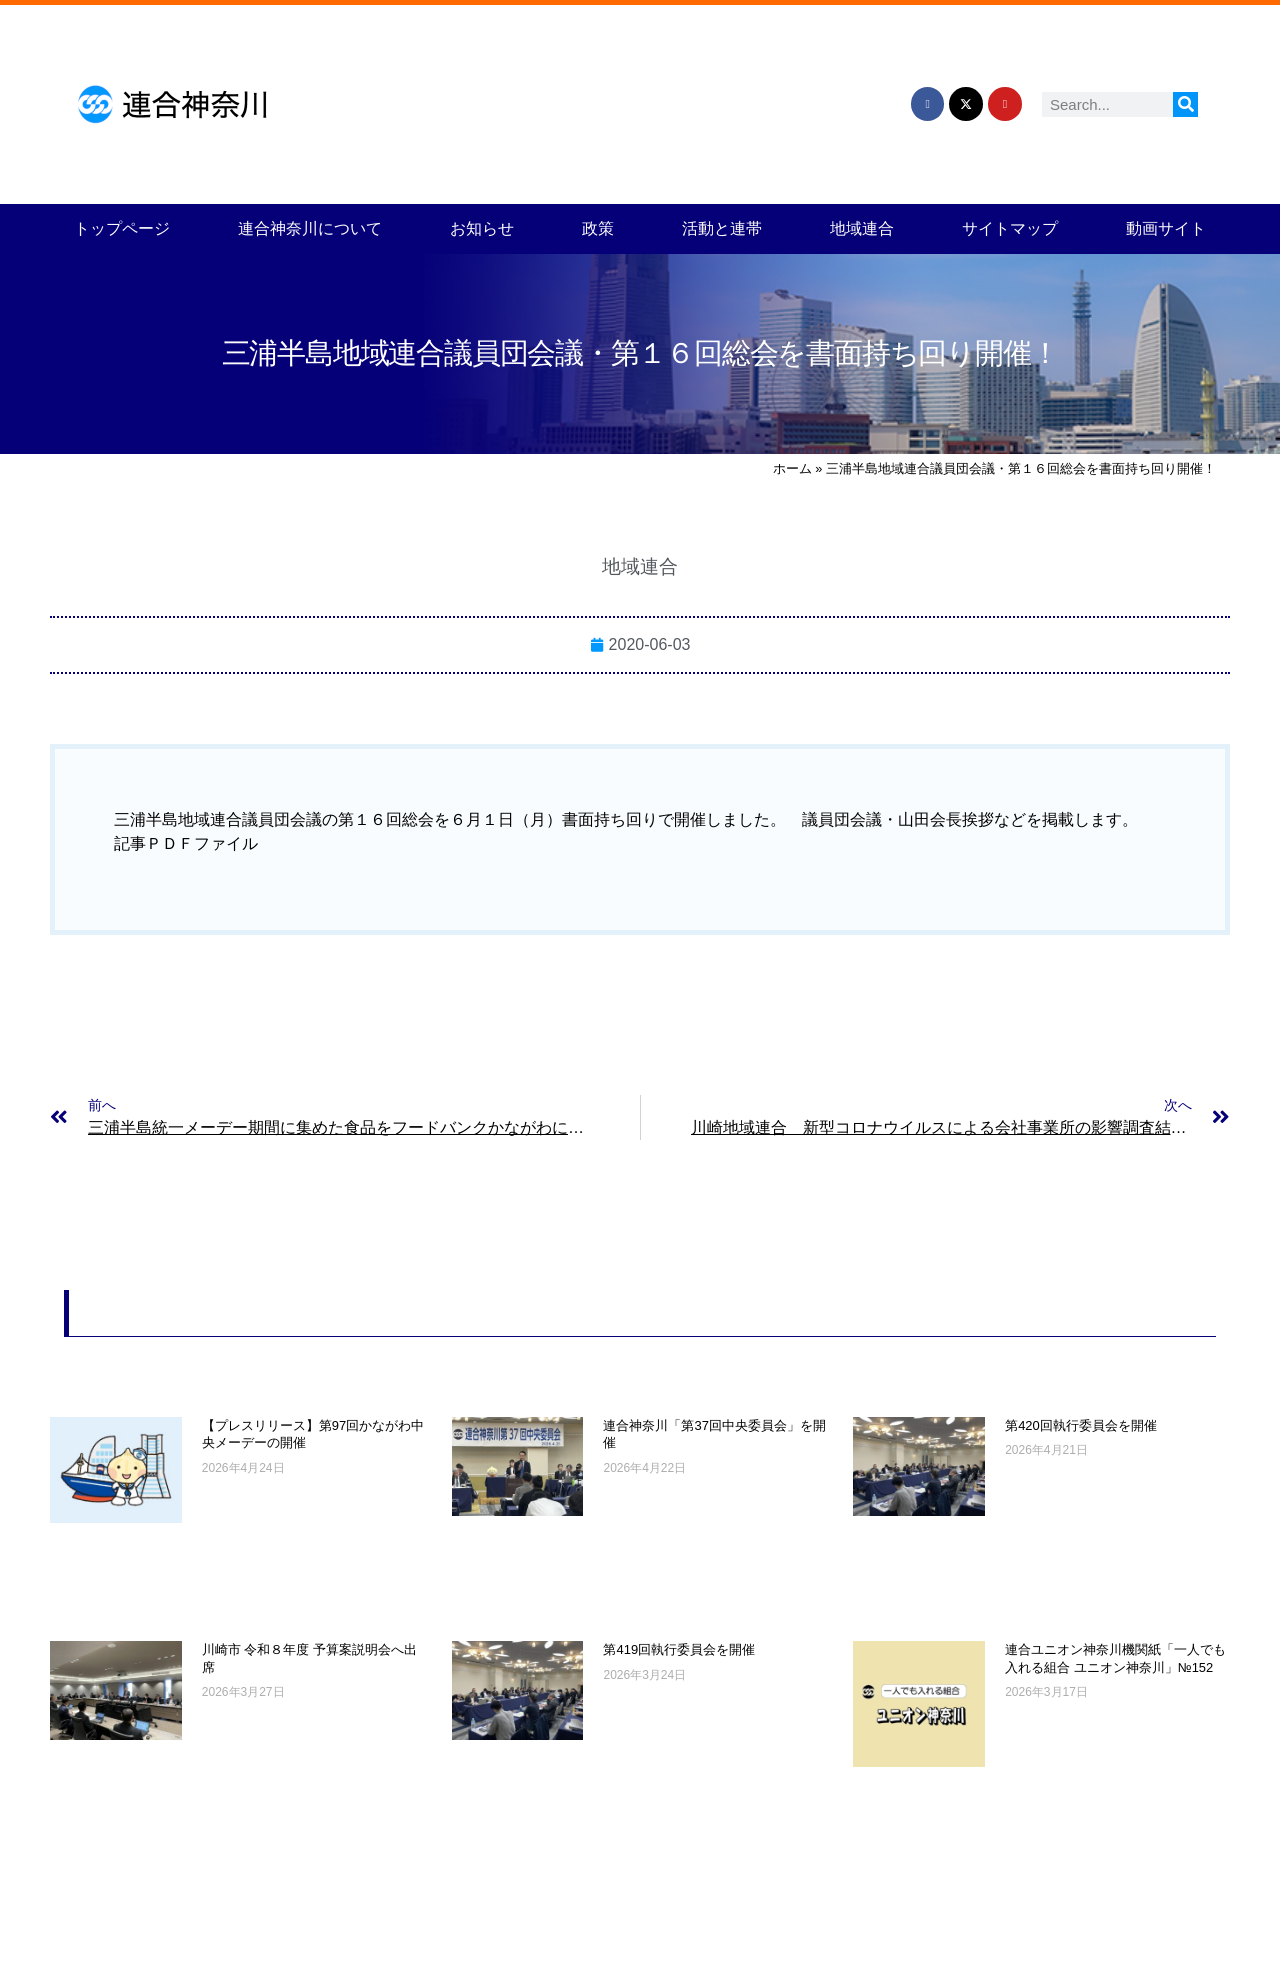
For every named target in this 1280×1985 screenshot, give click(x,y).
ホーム (792, 468)
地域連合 (862, 228)
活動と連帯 (722, 228)
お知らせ (482, 228)
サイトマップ (1010, 228)
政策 (598, 228)
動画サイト (1166, 228)
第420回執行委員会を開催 (1081, 1425)
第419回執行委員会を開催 (679, 1649)
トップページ (122, 228)
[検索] (1185, 104)
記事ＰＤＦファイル (186, 843)
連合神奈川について (310, 228)
